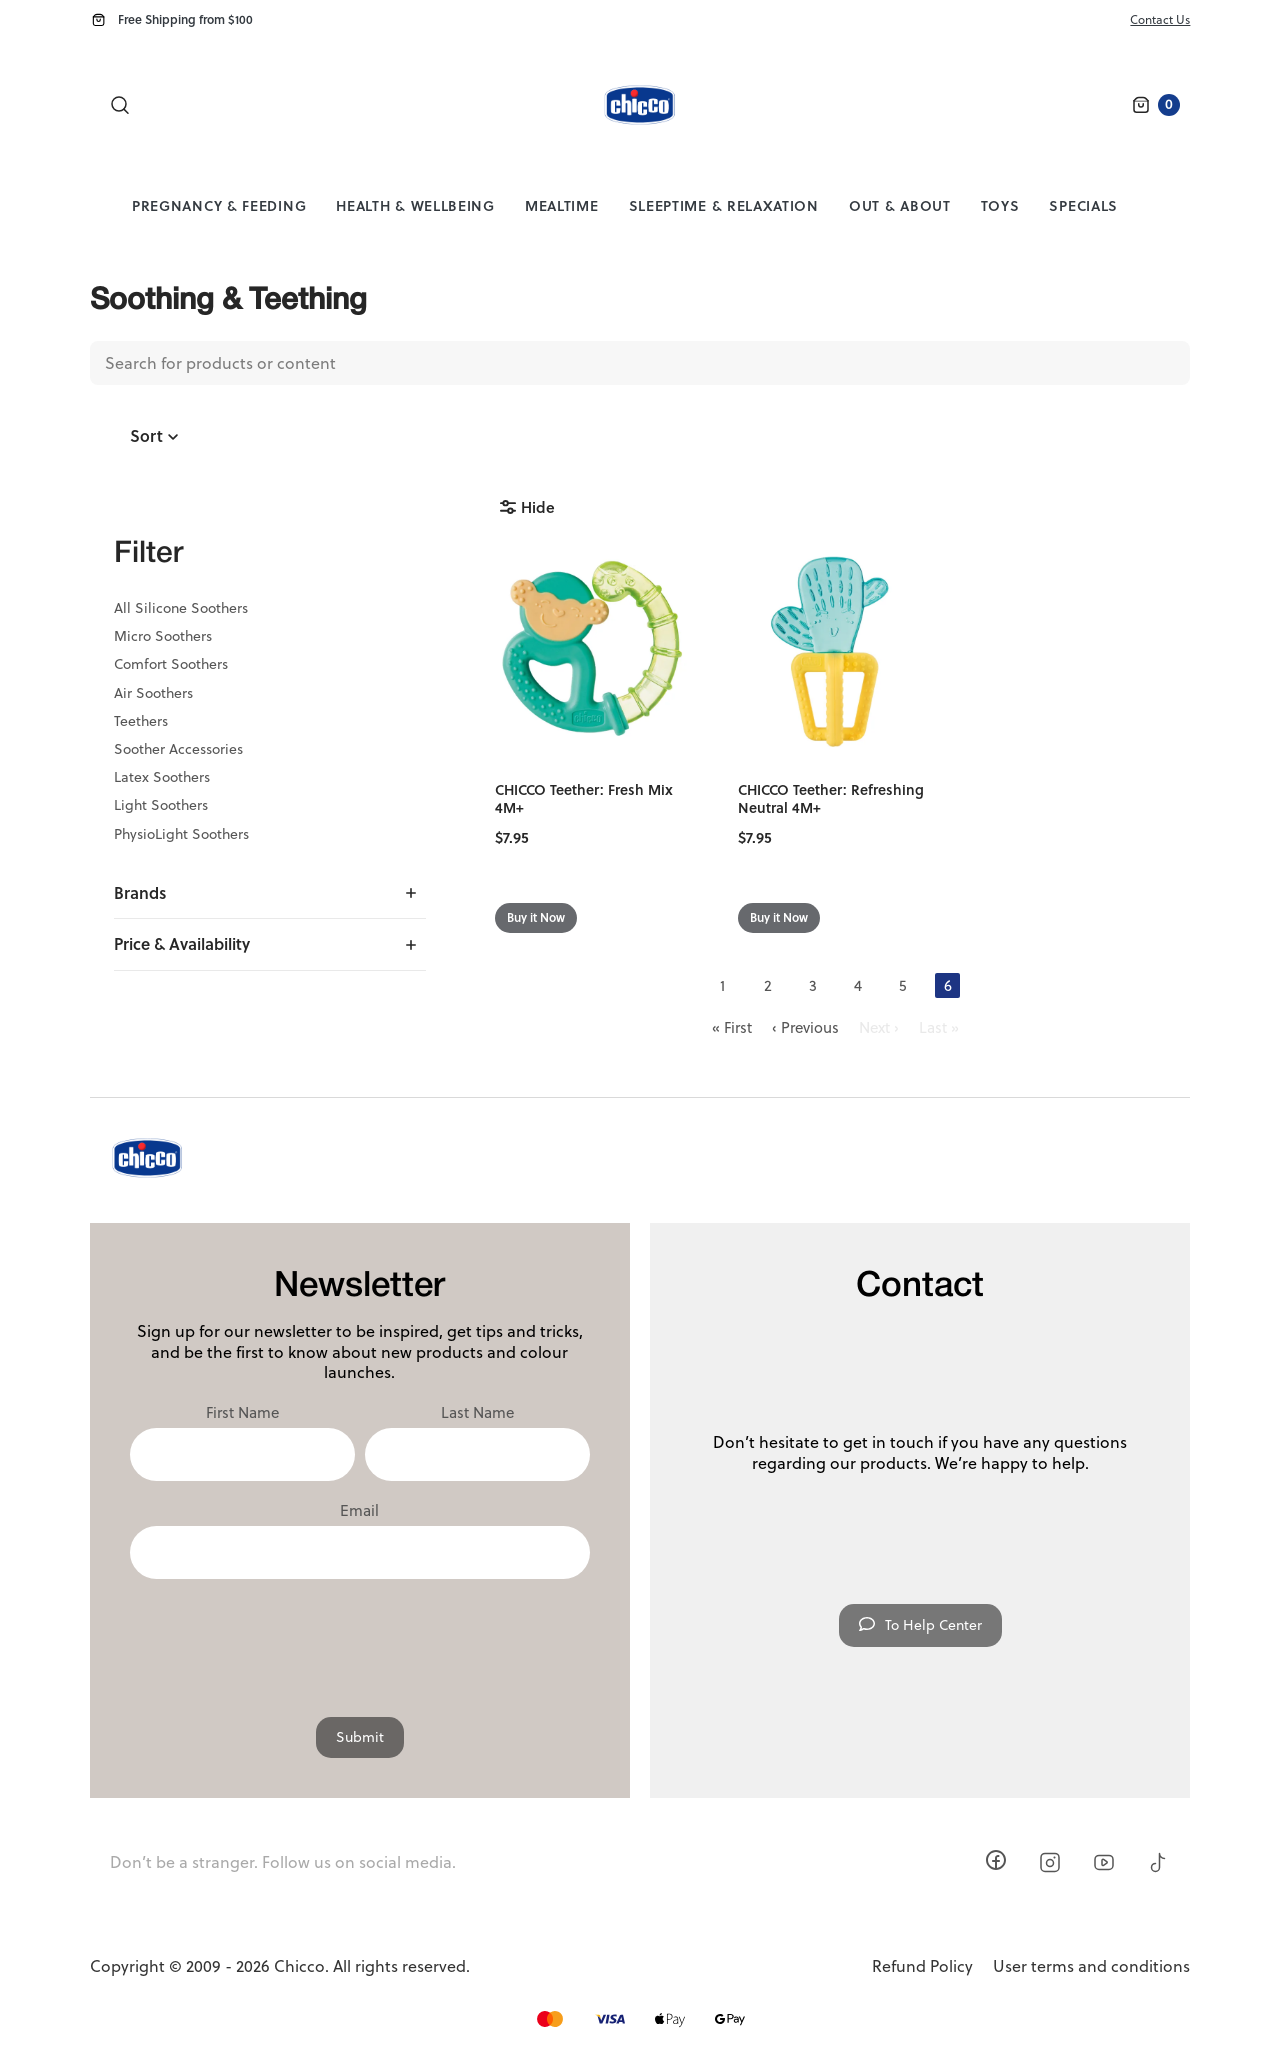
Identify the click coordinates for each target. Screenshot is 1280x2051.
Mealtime (562, 205)
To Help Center (920, 1625)
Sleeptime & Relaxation (724, 205)
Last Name (477, 1413)
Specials (1083, 205)
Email (359, 1511)
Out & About (900, 205)
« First (732, 1027)
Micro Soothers (163, 636)
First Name (242, 1413)
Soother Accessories (178, 749)
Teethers (141, 721)
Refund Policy (922, 1966)
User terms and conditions (1091, 1966)
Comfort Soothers (171, 664)
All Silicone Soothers (181, 608)
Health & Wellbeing (415, 205)
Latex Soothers (162, 777)
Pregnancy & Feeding (219, 205)
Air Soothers (153, 693)
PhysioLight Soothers (181, 834)
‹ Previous (805, 1027)
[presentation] (360, 1638)
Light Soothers (161, 805)
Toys (1000, 205)
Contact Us (1160, 19)
